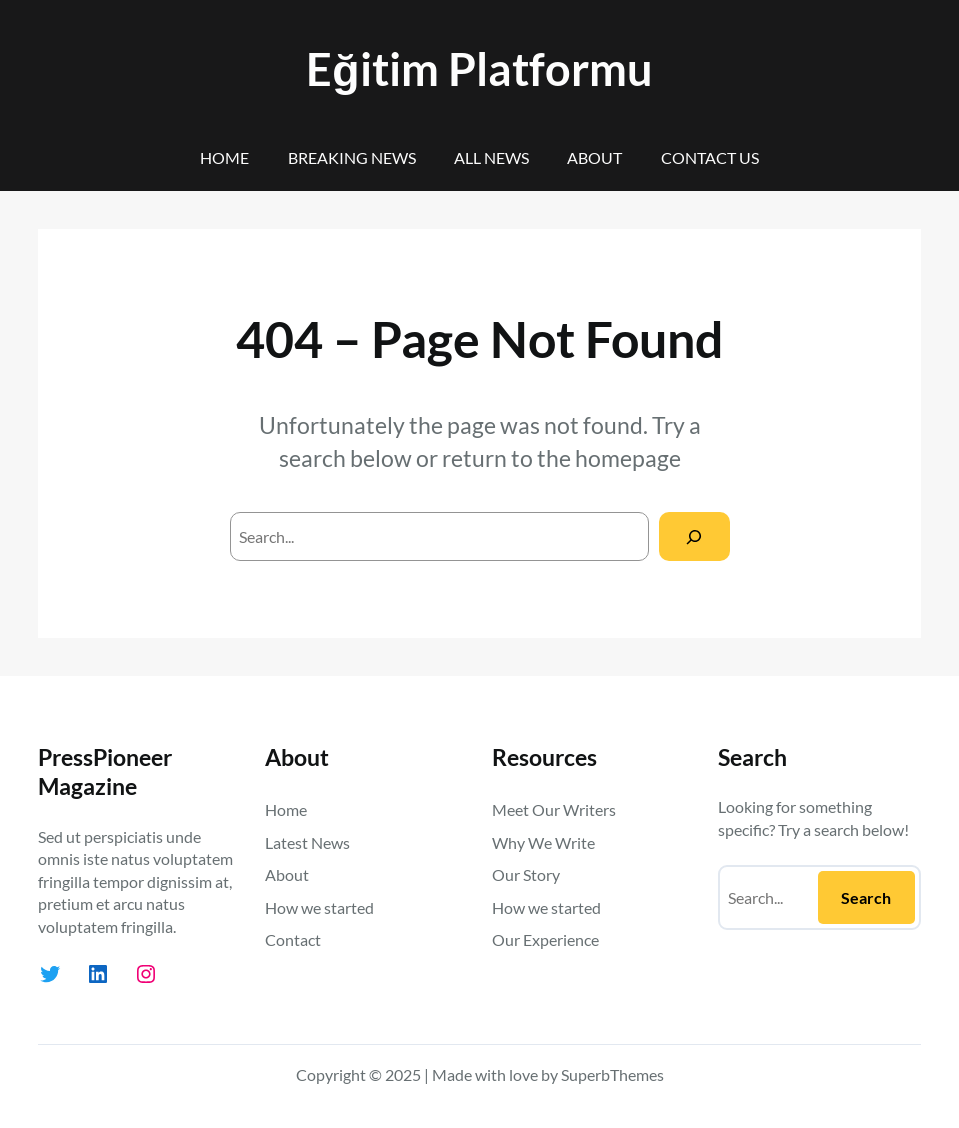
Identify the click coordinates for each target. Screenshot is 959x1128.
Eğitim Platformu (479, 69)
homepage (628, 458)
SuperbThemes (612, 1074)
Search (866, 897)
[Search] (694, 536)
